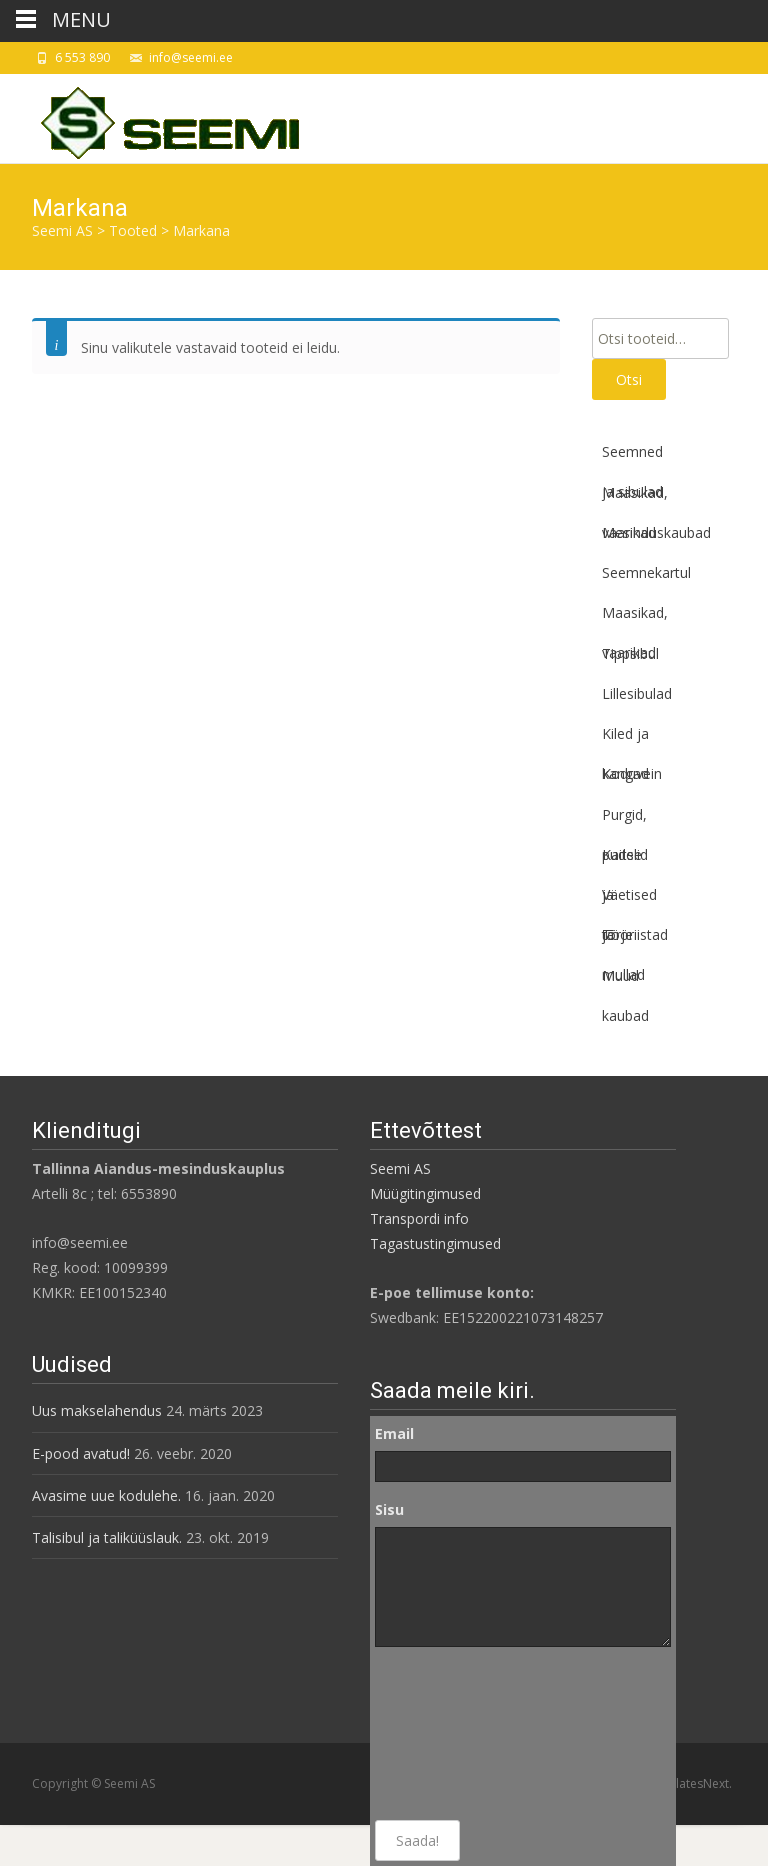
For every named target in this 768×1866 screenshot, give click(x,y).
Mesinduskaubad (656, 532)
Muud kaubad (625, 981)
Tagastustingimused (435, 1243)
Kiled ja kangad (625, 739)
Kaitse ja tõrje (622, 860)
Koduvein (632, 773)
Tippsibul (630, 653)
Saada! (417, 1840)
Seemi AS (400, 1168)
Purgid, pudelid (625, 820)
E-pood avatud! (81, 1453)
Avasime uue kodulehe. (106, 1495)
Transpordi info (419, 1218)
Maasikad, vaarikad (635, 498)
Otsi (629, 379)
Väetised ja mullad (629, 900)
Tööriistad (635, 934)
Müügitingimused (425, 1193)
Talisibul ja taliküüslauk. (107, 1537)
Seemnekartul (646, 572)
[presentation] (457, 1734)
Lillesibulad (637, 693)
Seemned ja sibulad (632, 457)
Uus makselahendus (97, 1410)
